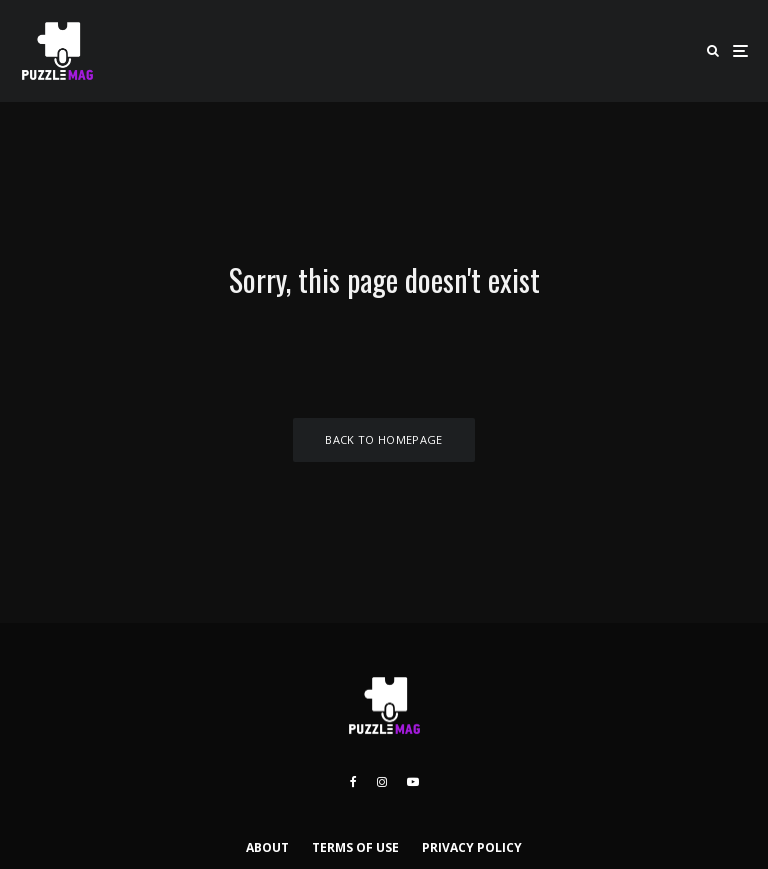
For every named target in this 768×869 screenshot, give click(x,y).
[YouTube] (413, 782)
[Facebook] (353, 782)
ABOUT (267, 847)
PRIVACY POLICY (472, 847)
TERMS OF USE (355, 847)
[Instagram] (382, 782)
